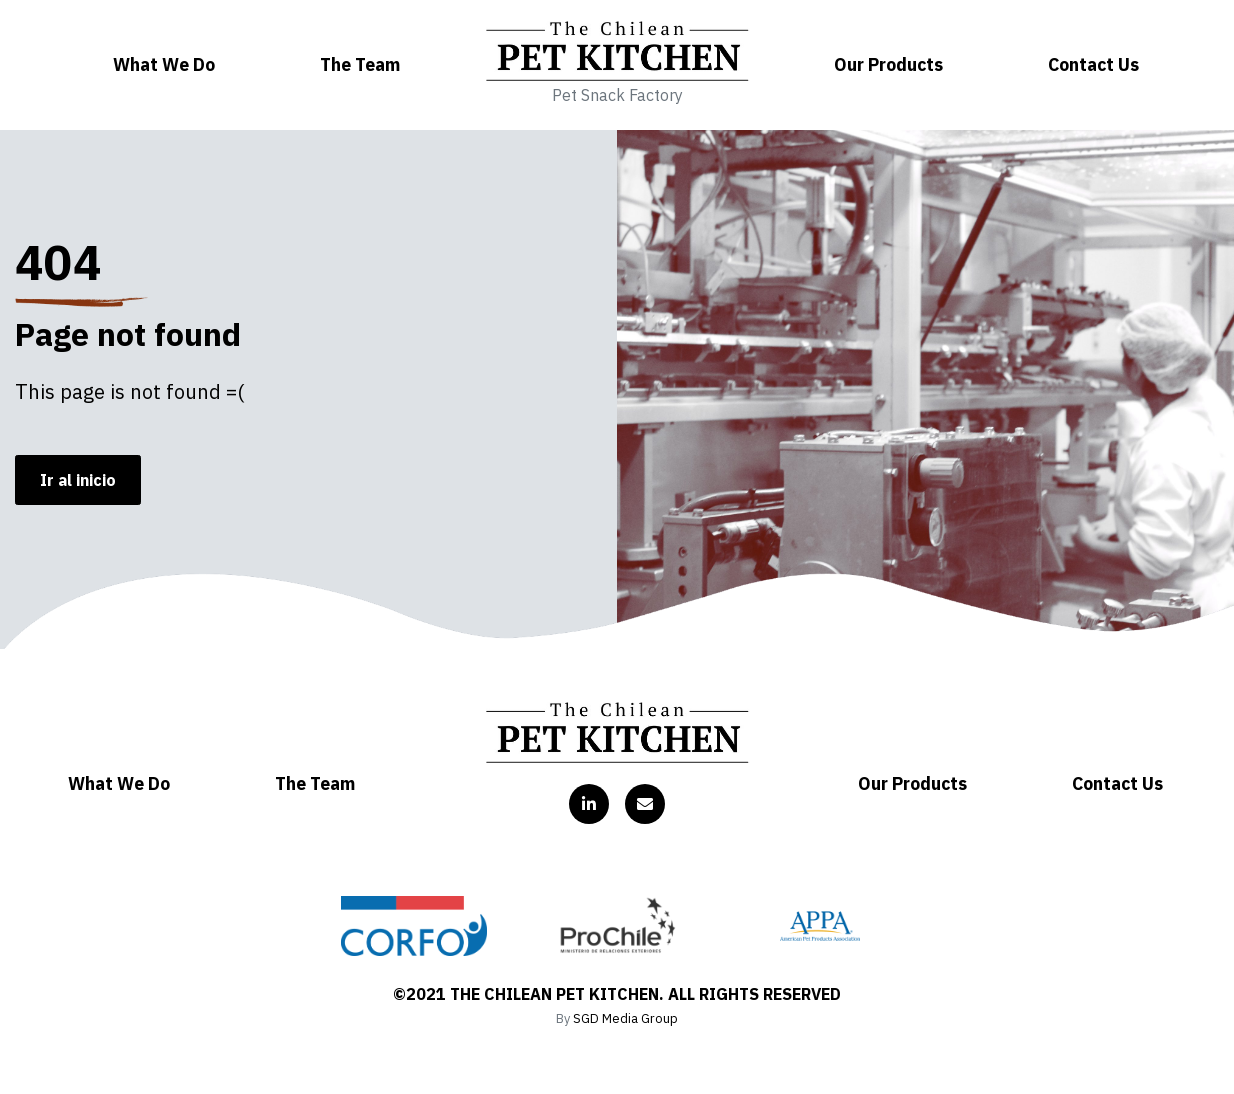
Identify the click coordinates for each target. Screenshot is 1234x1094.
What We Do (164, 64)
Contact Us (1093, 64)
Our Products (888, 64)
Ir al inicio (78, 480)
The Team (360, 64)
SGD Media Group (625, 1018)
